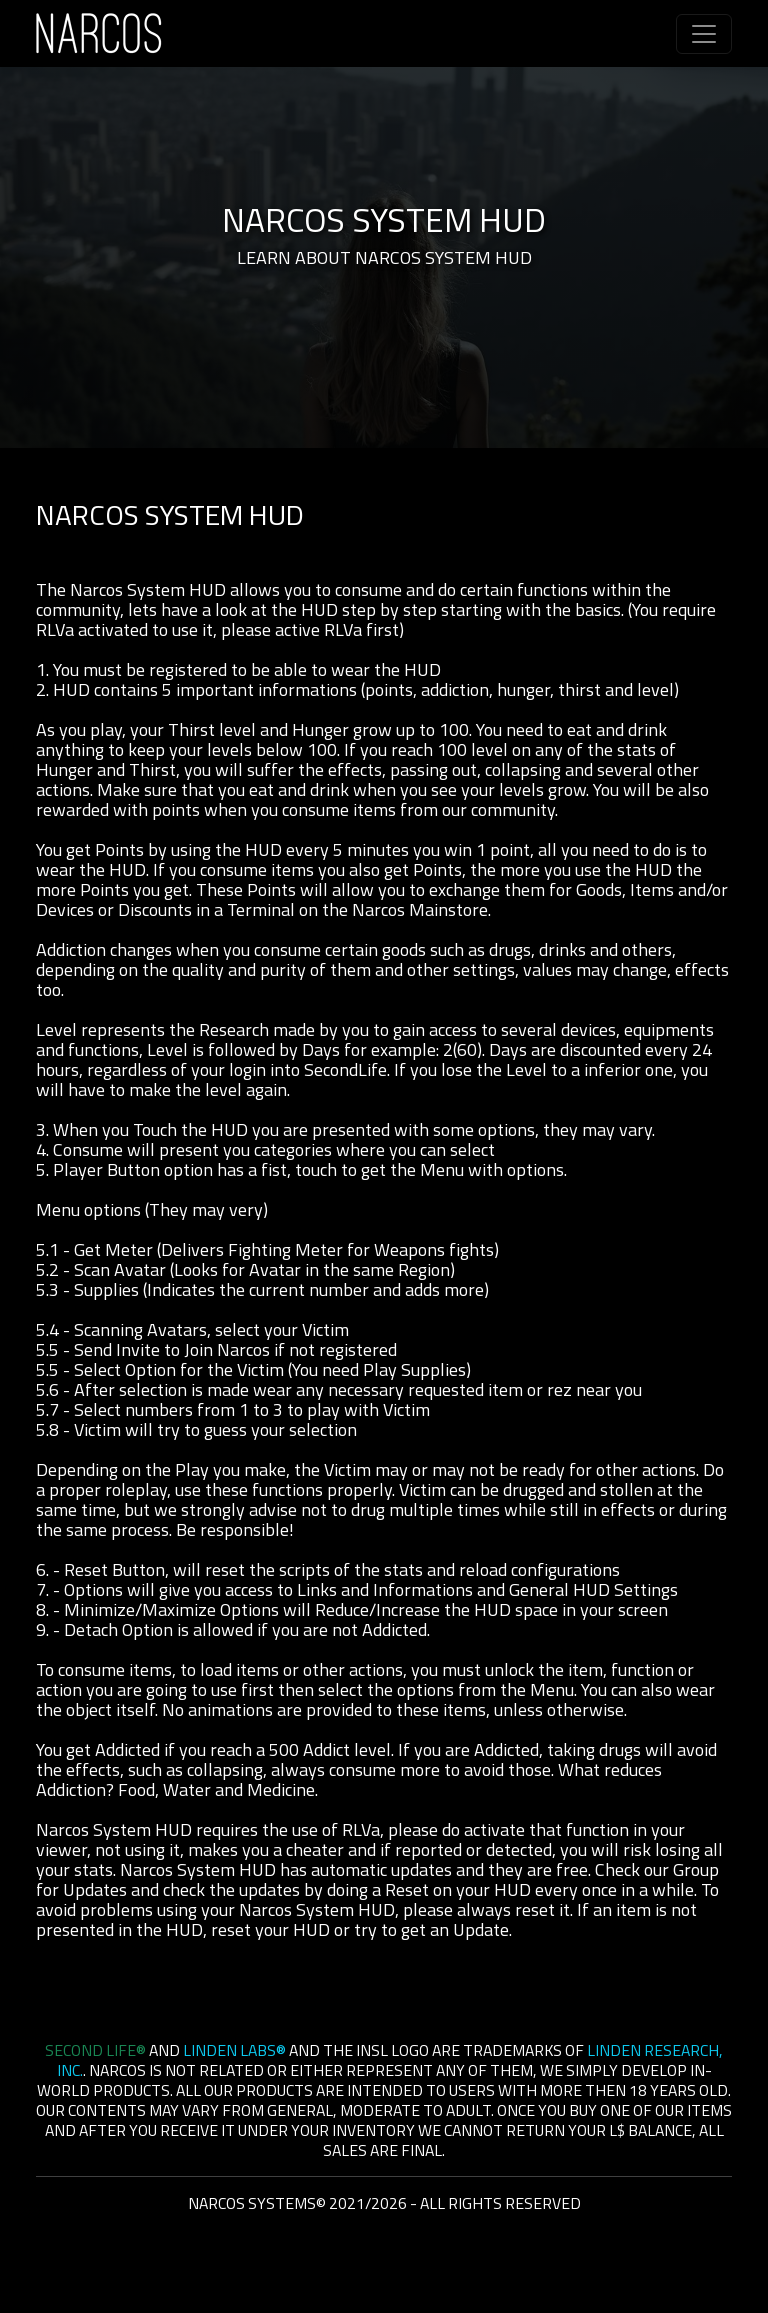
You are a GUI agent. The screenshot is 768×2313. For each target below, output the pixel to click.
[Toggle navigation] (704, 34)
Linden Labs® (234, 2050)
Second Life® (95, 2050)
